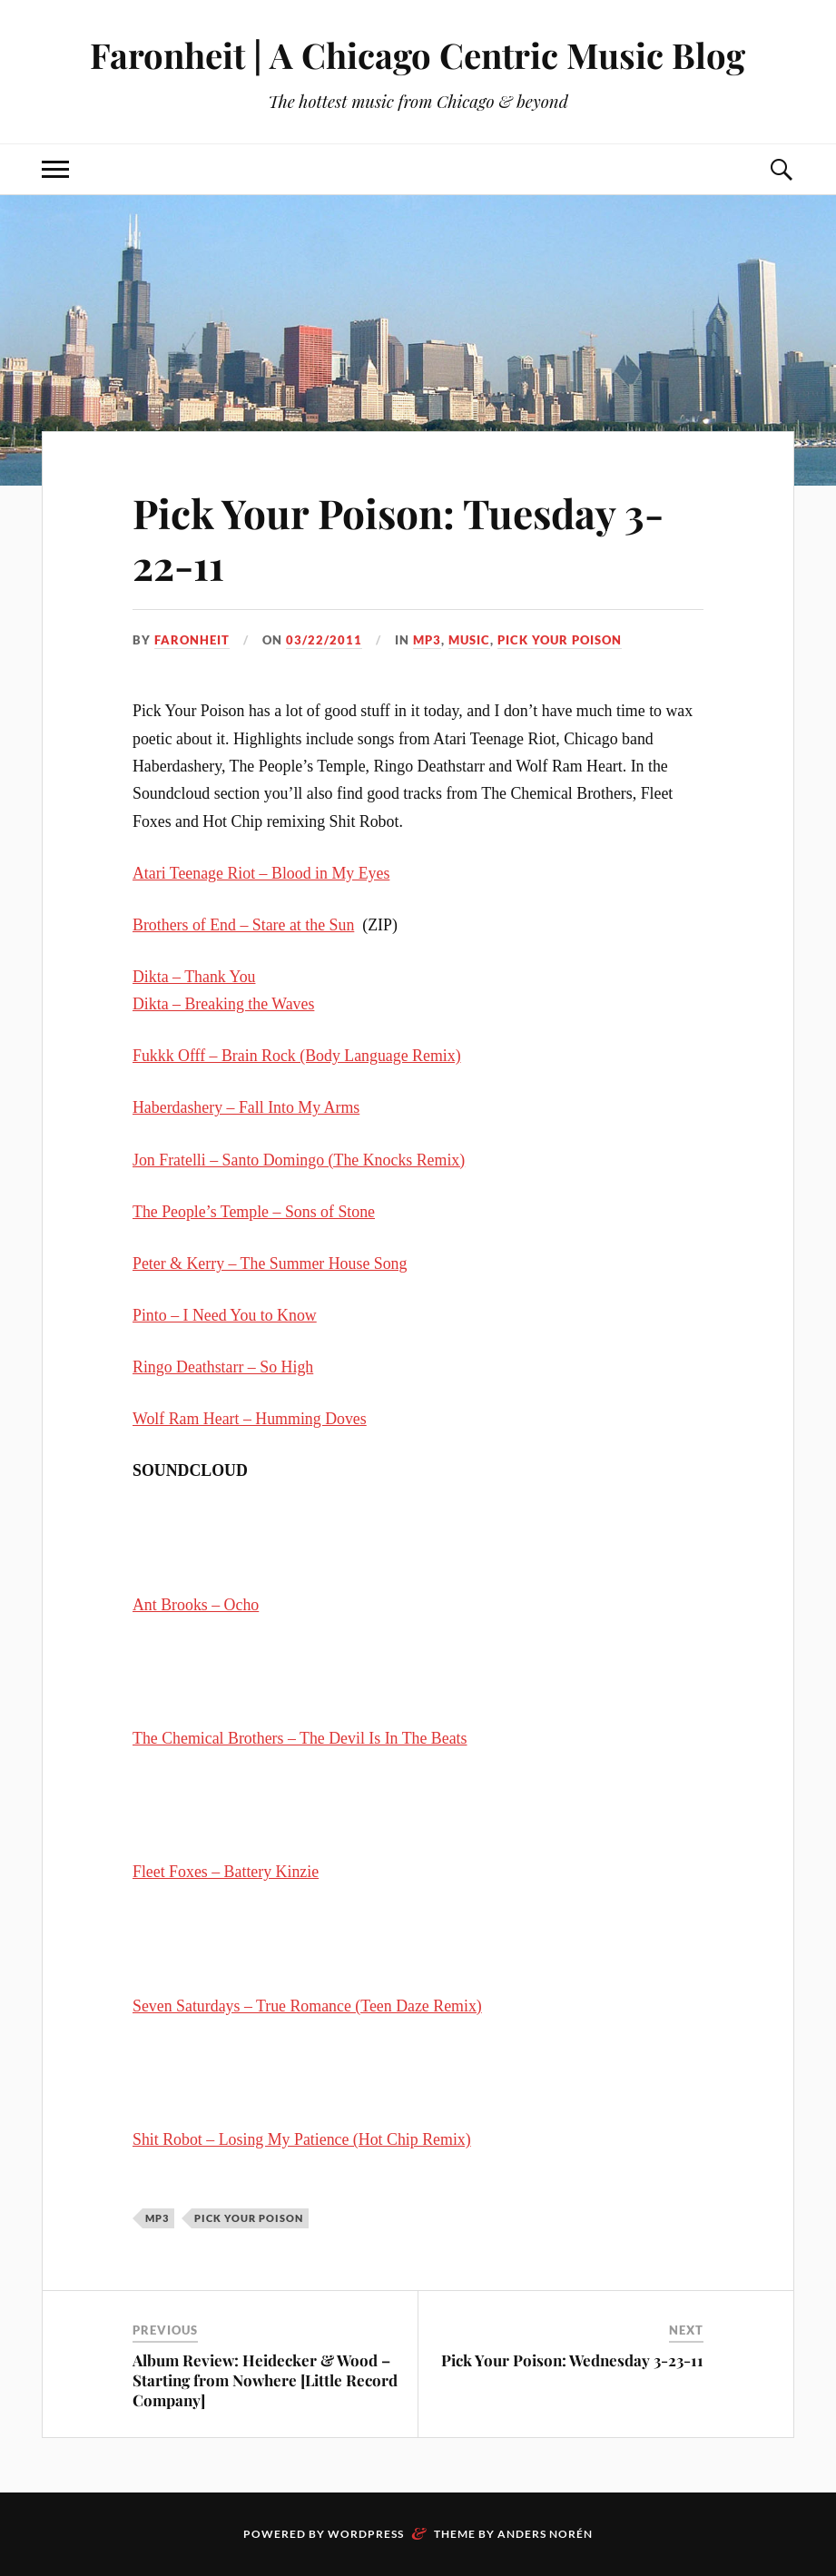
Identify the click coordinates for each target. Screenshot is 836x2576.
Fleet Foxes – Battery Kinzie (226, 1872)
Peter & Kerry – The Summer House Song (270, 1263)
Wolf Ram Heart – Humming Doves (250, 1419)
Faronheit (192, 640)
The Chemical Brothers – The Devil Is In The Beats (300, 1738)
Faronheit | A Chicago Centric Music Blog (417, 55)
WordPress (366, 2534)
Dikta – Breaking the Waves (223, 1004)
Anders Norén (545, 2534)
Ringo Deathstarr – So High (223, 1367)
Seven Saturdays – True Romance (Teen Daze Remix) (307, 2006)
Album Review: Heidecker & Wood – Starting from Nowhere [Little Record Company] (265, 2380)
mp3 (427, 640)
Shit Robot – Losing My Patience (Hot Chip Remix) (302, 2139)
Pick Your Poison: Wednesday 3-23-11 (572, 2360)
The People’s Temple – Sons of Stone (254, 1212)
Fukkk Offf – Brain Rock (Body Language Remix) (297, 1056)
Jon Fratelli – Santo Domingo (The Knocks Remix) (299, 1160)
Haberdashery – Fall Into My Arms (246, 1107)
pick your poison (559, 640)
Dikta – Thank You (194, 977)
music (469, 640)
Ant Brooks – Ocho (196, 1605)
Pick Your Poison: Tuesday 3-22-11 (398, 538)
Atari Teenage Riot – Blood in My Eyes (261, 873)
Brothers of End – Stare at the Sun (243, 925)
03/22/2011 (324, 640)
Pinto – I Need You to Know (225, 1315)
